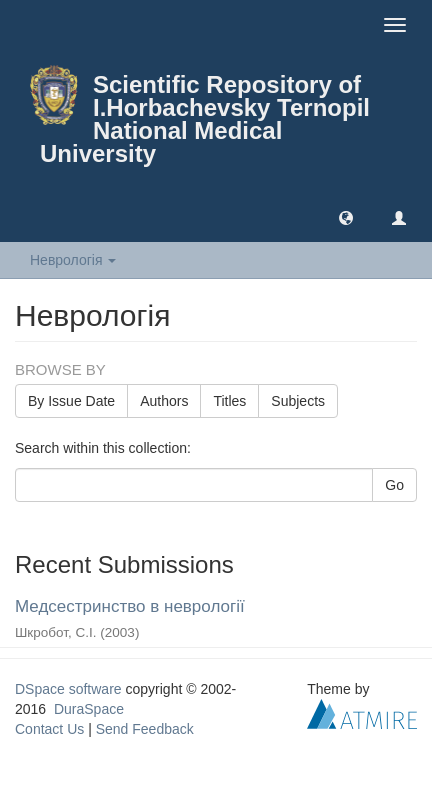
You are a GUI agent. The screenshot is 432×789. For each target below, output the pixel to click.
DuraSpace (89, 709)
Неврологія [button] (73, 260)
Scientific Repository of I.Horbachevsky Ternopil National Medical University (205, 119)
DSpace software (68, 689)
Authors (164, 401)
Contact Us (49, 729)
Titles (229, 401)
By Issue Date (71, 401)
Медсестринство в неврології (130, 606)
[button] (346, 217)
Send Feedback (145, 729)
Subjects (298, 401)
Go (394, 485)
